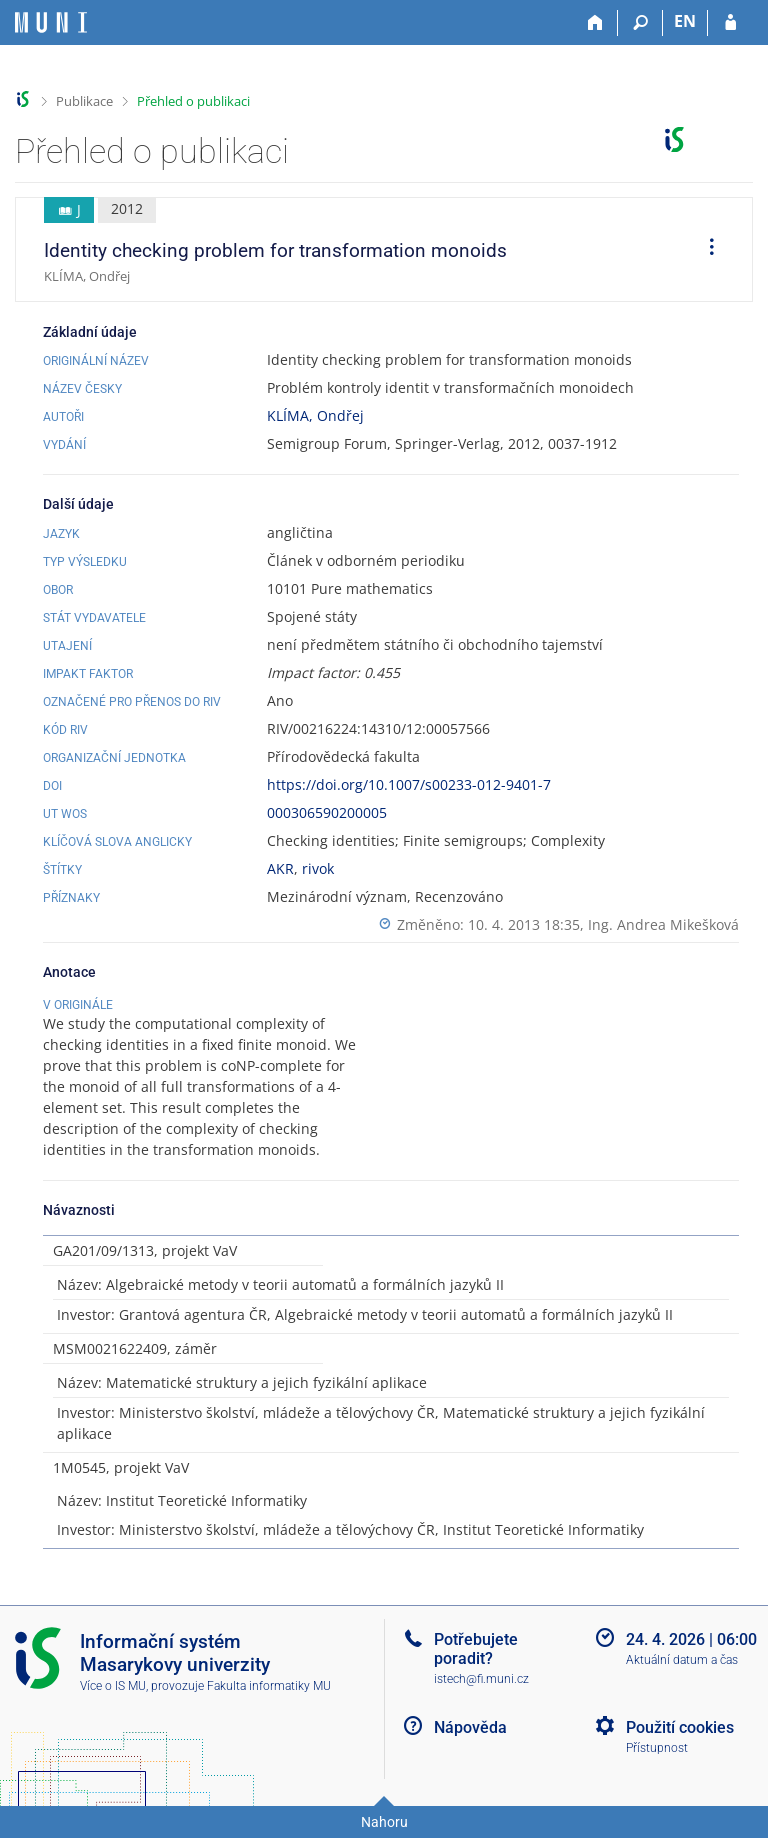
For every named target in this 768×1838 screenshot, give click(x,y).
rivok (318, 868)
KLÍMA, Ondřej (315, 415)
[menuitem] (705, 250)
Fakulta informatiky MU (269, 1686)
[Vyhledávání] (640, 23)
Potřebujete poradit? (476, 1649)
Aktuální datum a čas (682, 1660)
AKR (280, 868)
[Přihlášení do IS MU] (730, 23)
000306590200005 (327, 812)
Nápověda (470, 1727)
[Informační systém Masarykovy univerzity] (51, 22)
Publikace (84, 101)
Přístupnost (657, 1748)
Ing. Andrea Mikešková (663, 924)
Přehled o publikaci (193, 101)
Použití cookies (680, 1727)
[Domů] (595, 23)
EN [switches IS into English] (685, 21)
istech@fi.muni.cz (481, 1679)
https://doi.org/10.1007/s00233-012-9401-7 (409, 784)
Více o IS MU (113, 1686)
